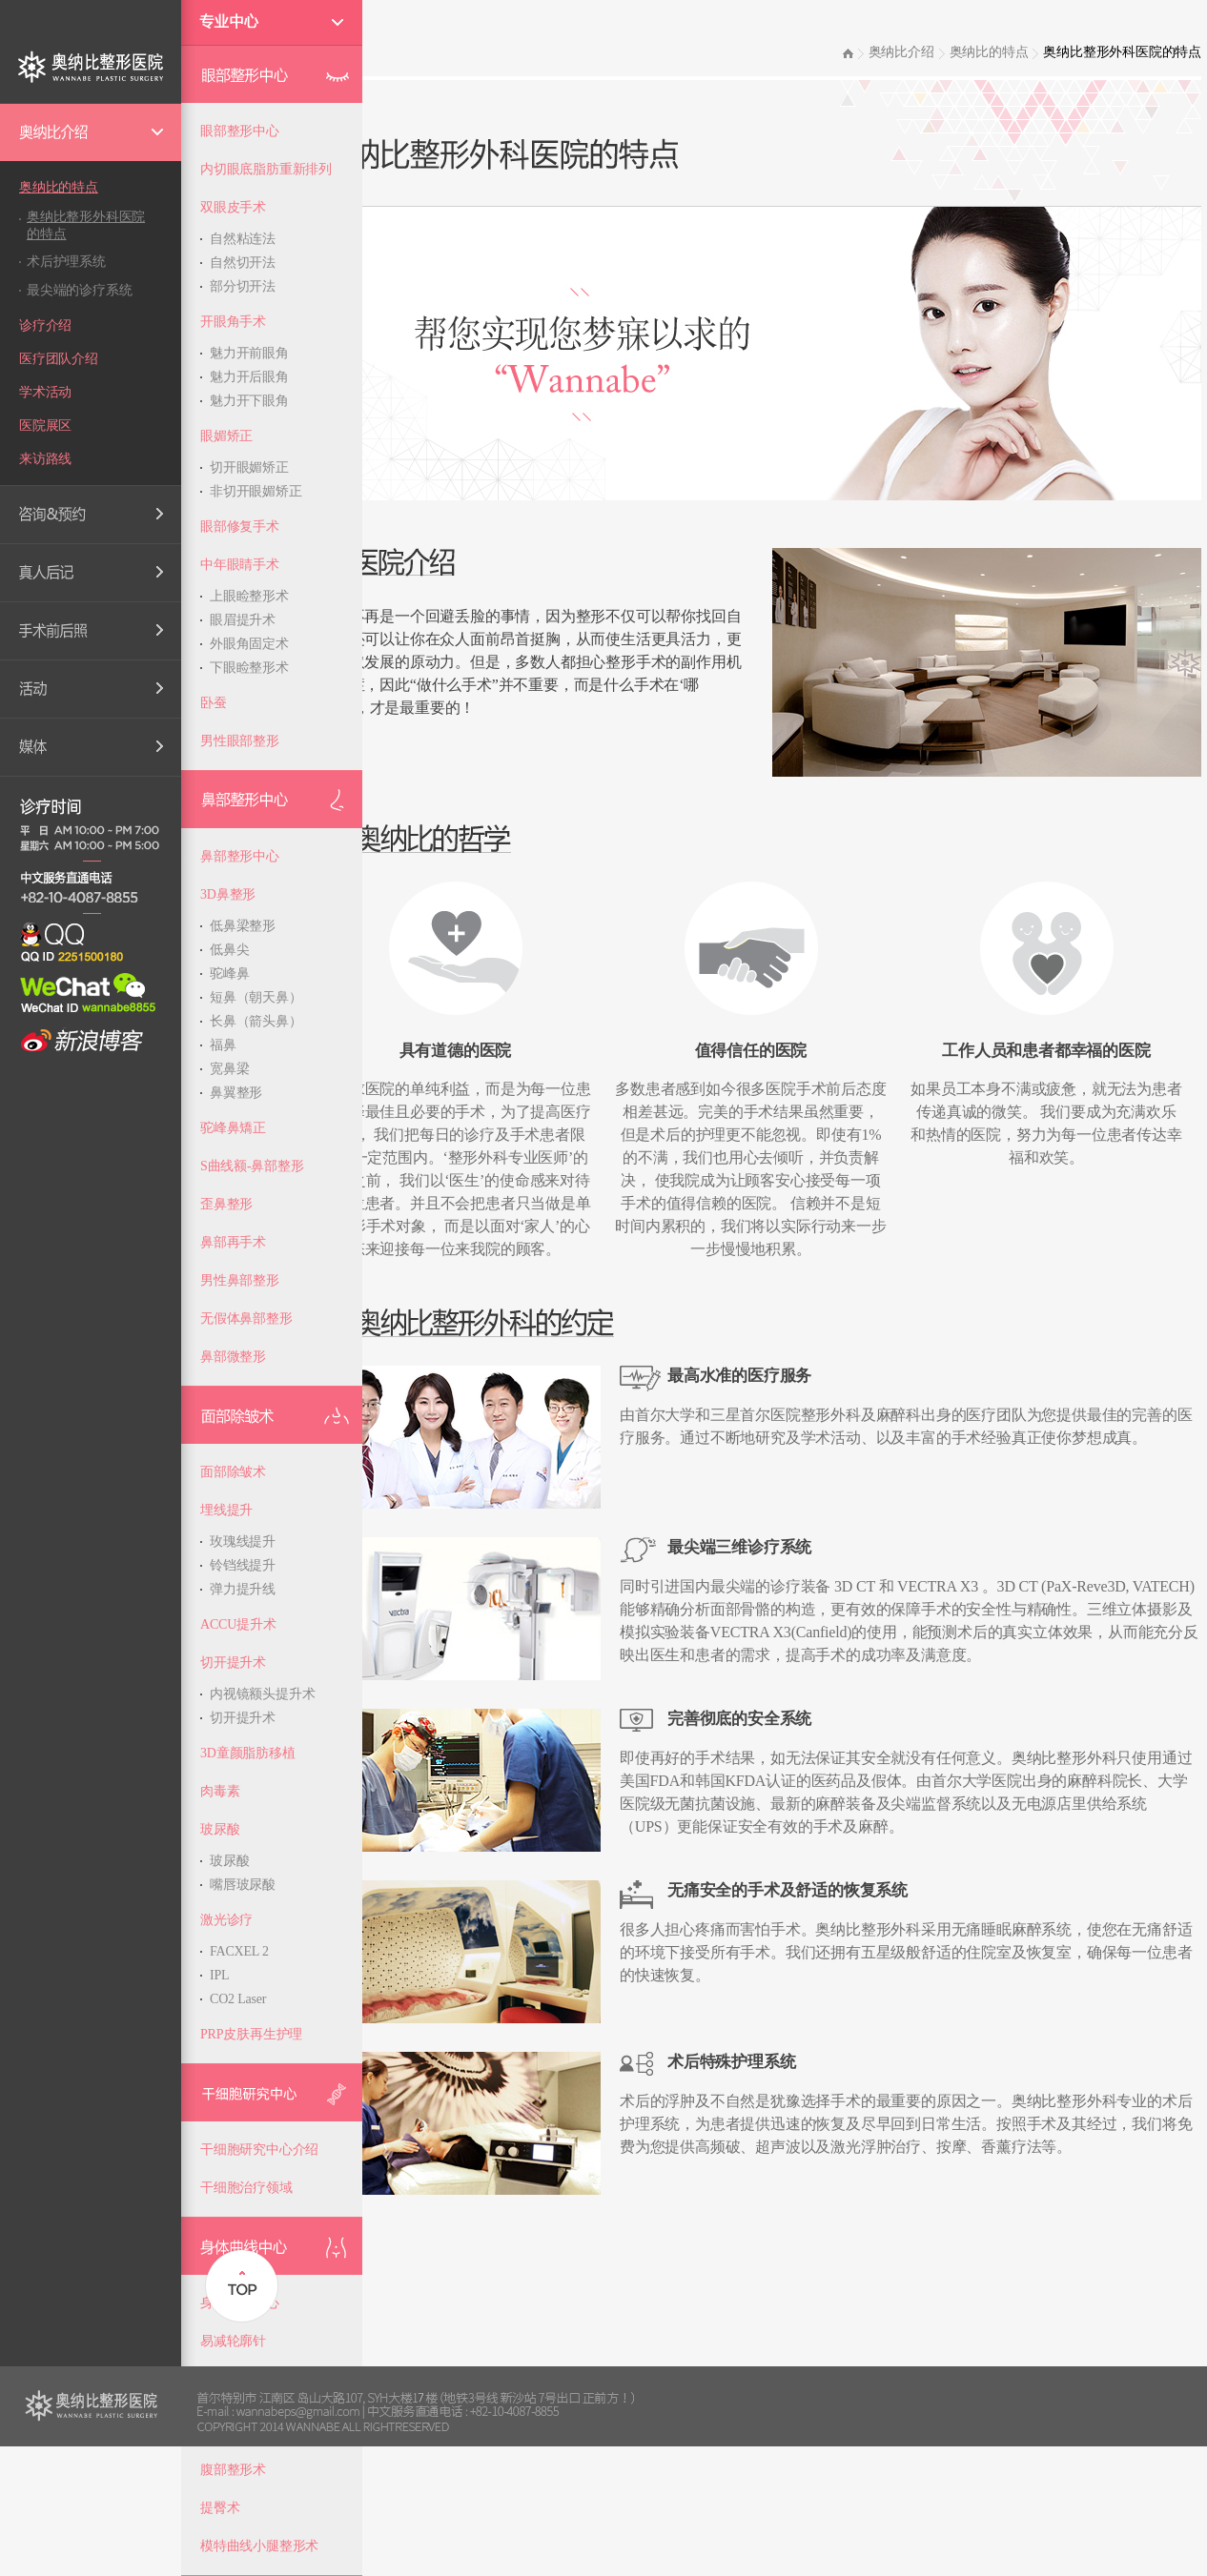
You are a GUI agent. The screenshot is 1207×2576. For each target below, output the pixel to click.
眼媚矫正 (226, 436)
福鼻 (223, 1045)
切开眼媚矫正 (249, 467)
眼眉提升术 (243, 620)
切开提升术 (233, 1662)
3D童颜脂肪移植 (248, 1753)
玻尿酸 (219, 1829)
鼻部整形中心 (239, 856)
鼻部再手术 (233, 1242)
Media (90, 747)
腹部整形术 (233, 2470)
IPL (219, 1975)
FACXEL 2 (239, 1951)
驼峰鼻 (229, 973)
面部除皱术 (233, 1472)
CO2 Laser (238, 1999)
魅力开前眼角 (249, 353)
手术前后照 (90, 630)
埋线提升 (226, 1510)
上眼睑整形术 (249, 596)
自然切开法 (243, 262)
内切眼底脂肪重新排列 (266, 169)
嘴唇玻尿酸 (243, 1884)
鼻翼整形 (236, 1092)
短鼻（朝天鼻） (256, 997)
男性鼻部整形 (239, 1280)
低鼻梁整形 (243, 926)
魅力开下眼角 (249, 401)
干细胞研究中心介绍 (259, 2149)
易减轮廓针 (233, 2341)
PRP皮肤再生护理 (251, 2034)
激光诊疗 (226, 1920)
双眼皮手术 (233, 207)
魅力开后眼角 (249, 377)
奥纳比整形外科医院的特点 (86, 225)
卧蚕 (213, 703)
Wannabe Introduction (90, 132)
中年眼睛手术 (239, 565)
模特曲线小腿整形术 (259, 2546)
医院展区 (45, 425)
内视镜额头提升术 (262, 1694)
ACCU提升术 (238, 1624)
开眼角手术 (233, 321)
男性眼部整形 (239, 741)
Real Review (90, 572)
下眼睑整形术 (249, 667)
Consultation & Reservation (90, 514)
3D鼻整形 (228, 894)
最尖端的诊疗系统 (79, 290)
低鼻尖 (229, 950)
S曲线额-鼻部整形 (252, 1166)
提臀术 (219, 2508)
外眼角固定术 (249, 644)
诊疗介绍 (45, 325)
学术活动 (45, 392)
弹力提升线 (243, 1589)
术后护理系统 (66, 261)
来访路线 (45, 459)
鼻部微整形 (233, 1356)
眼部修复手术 (239, 526)
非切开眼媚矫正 (256, 491)
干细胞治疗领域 (246, 2187)
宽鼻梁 (229, 1069)
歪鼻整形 (226, 1204)
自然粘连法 (243, 239)
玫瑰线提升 (243, 1541)
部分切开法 (243, 286)
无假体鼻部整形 (246, 1318)
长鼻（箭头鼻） (256, 1021)
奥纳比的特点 (58, 187)
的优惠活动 (90, 689)
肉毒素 (219, 1791)
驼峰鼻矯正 (233, 1128)
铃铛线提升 (243, 1565)
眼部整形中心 (239, 131)
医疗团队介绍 (58, 359)
